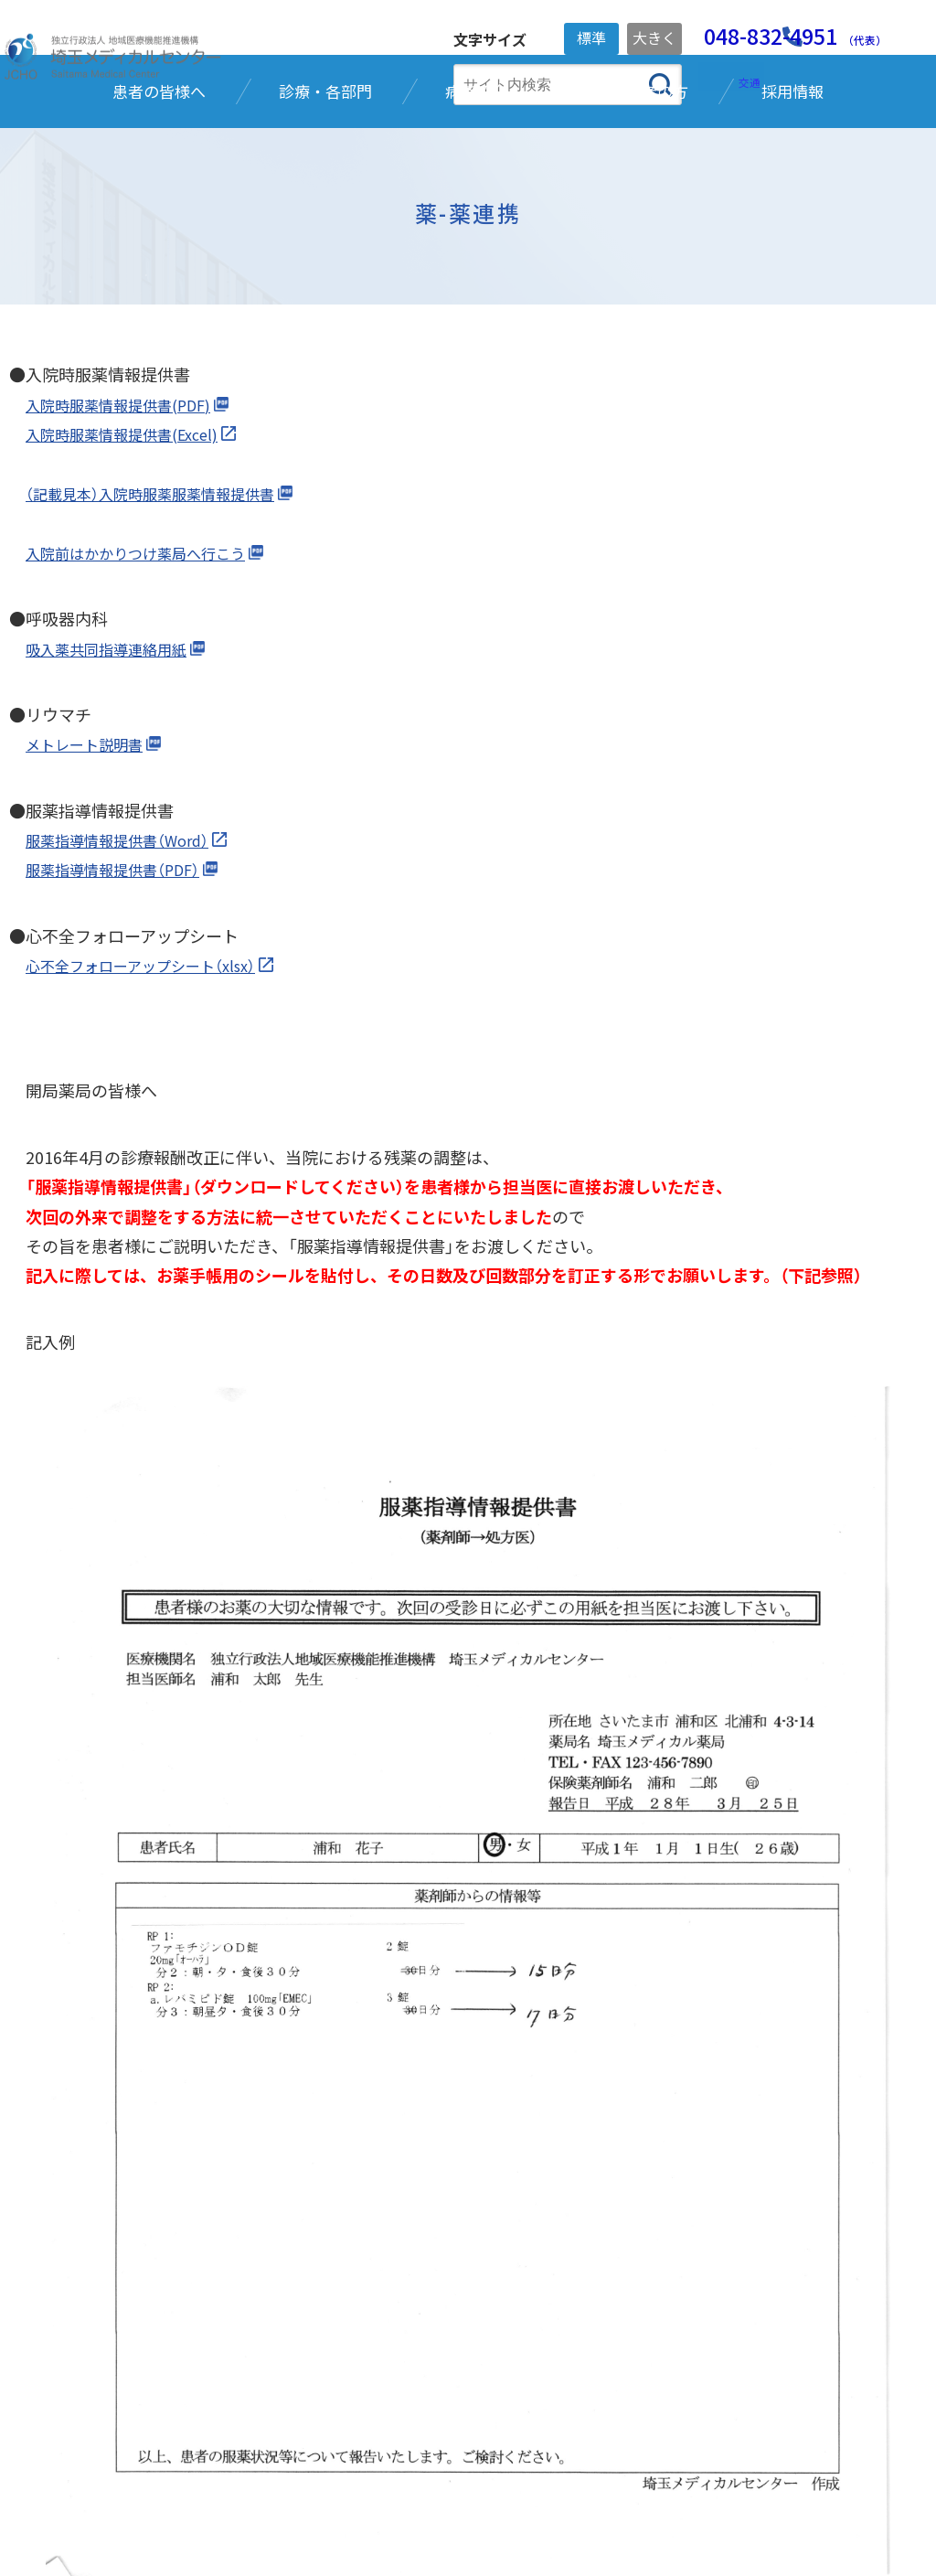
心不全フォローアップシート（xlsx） (154, 1084)
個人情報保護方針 (227, 2513)
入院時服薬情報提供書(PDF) (130, 523)
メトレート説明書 (91, 862)
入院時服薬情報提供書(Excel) (133, 552)
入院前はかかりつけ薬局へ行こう (149, 671)
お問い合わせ (723, 2513)
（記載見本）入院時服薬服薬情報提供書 (165, 612)
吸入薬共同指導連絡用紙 (116, 766)
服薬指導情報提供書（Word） (128, 958)
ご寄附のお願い (365, 2513)
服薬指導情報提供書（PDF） (124, 987)
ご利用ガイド (489, 2513)
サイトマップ (606, 2513)
